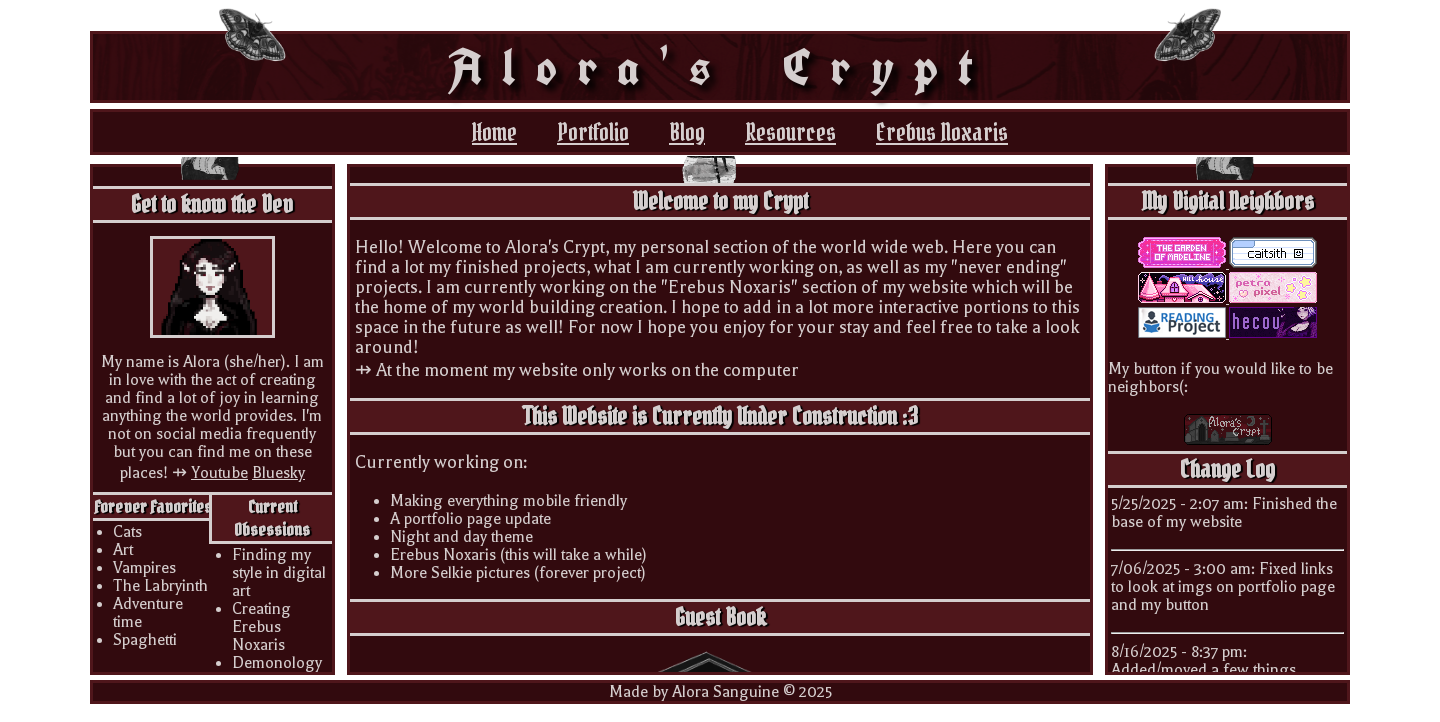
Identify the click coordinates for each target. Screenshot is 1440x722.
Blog (687, 132)
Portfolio (593, 132)
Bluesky (278, 473)
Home (494, 132)
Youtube (219, 473)
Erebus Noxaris (942, 132)
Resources (790, 132)
